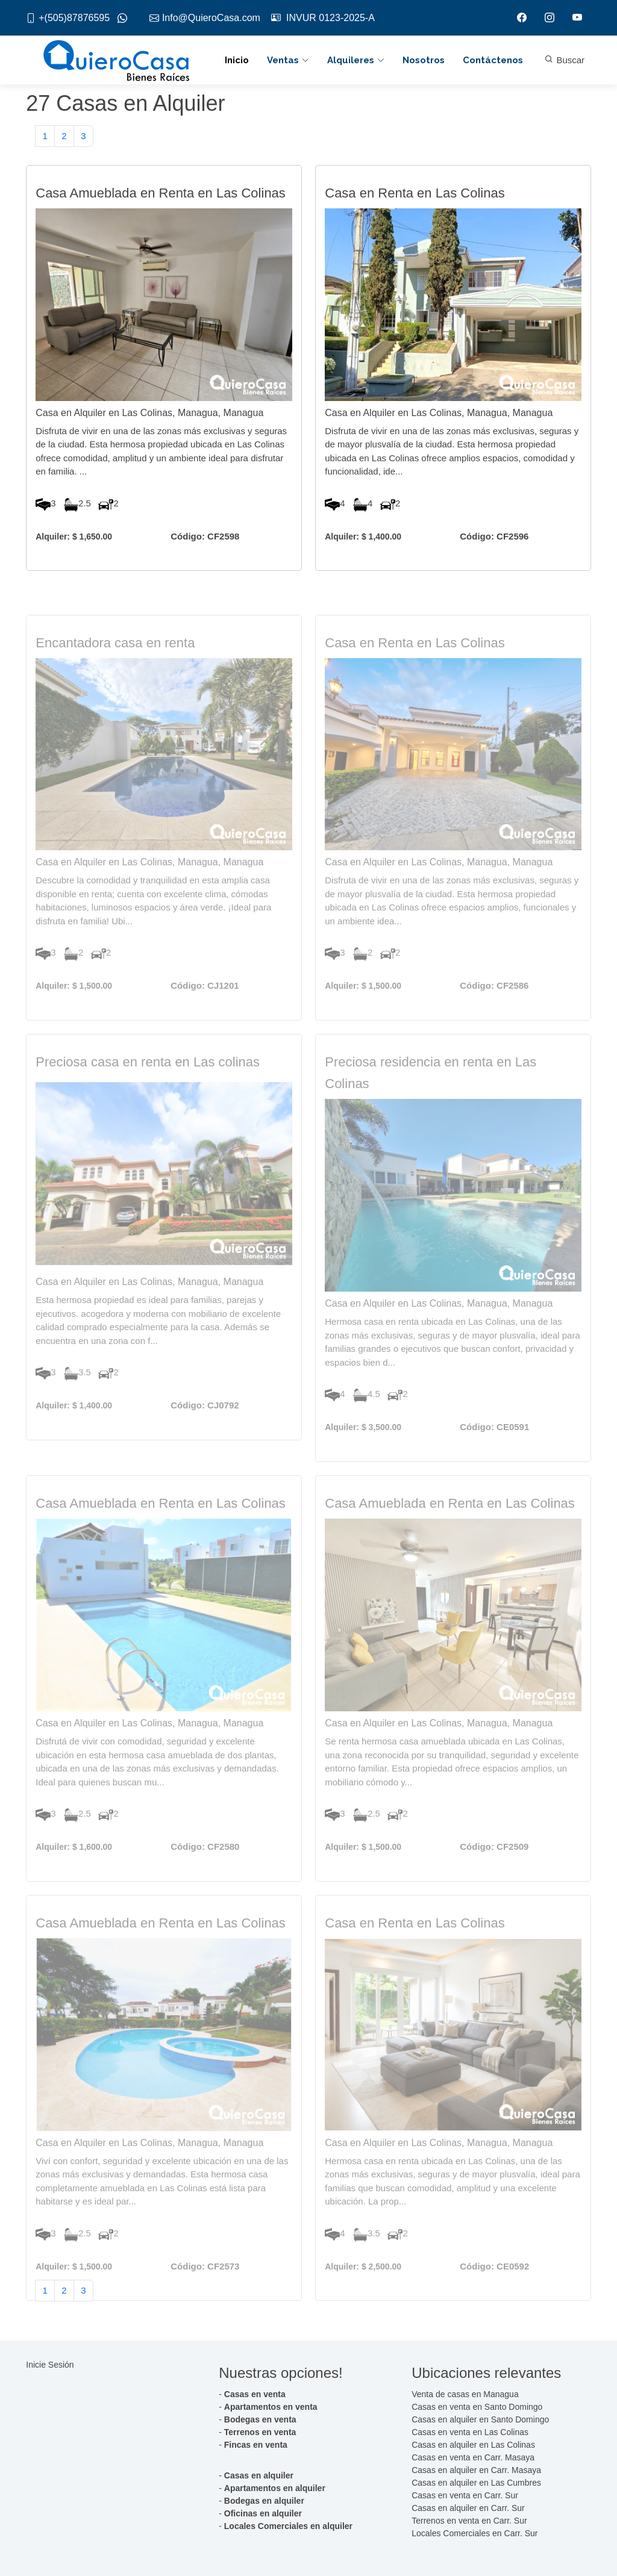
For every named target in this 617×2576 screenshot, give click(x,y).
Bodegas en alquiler (264, 2501)
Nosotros (423, 60)
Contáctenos (493, 60)
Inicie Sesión (50, 2364)
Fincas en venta (255, 2445)
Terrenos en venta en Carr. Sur (469, 2520)
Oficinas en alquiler (263, 2513)
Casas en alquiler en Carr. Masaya (476, 2470)
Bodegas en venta (260, 2419)
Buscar (564, 60)
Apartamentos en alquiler (274, 2488)
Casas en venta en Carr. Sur (465, 2495)
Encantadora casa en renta (115, 676)
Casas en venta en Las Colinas (470, 2432)
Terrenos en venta (260, 2432)
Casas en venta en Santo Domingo (477, 2407)
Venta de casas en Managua (465, 2394)
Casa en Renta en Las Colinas (414, 206)
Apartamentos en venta (271, 2407)
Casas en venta (255, 2394)
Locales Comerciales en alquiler (288, 2526)
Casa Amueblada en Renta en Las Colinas (161, 206)
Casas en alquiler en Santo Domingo (480, 2419)
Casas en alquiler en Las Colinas (473, 2445)
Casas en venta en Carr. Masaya (473, 2457)
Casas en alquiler (258, 2475)
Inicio (237, 60)
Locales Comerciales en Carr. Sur (474, 2533)
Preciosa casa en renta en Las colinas (148, 1096)
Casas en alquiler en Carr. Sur (468, 2508)
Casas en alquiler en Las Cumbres (476, 2482)
